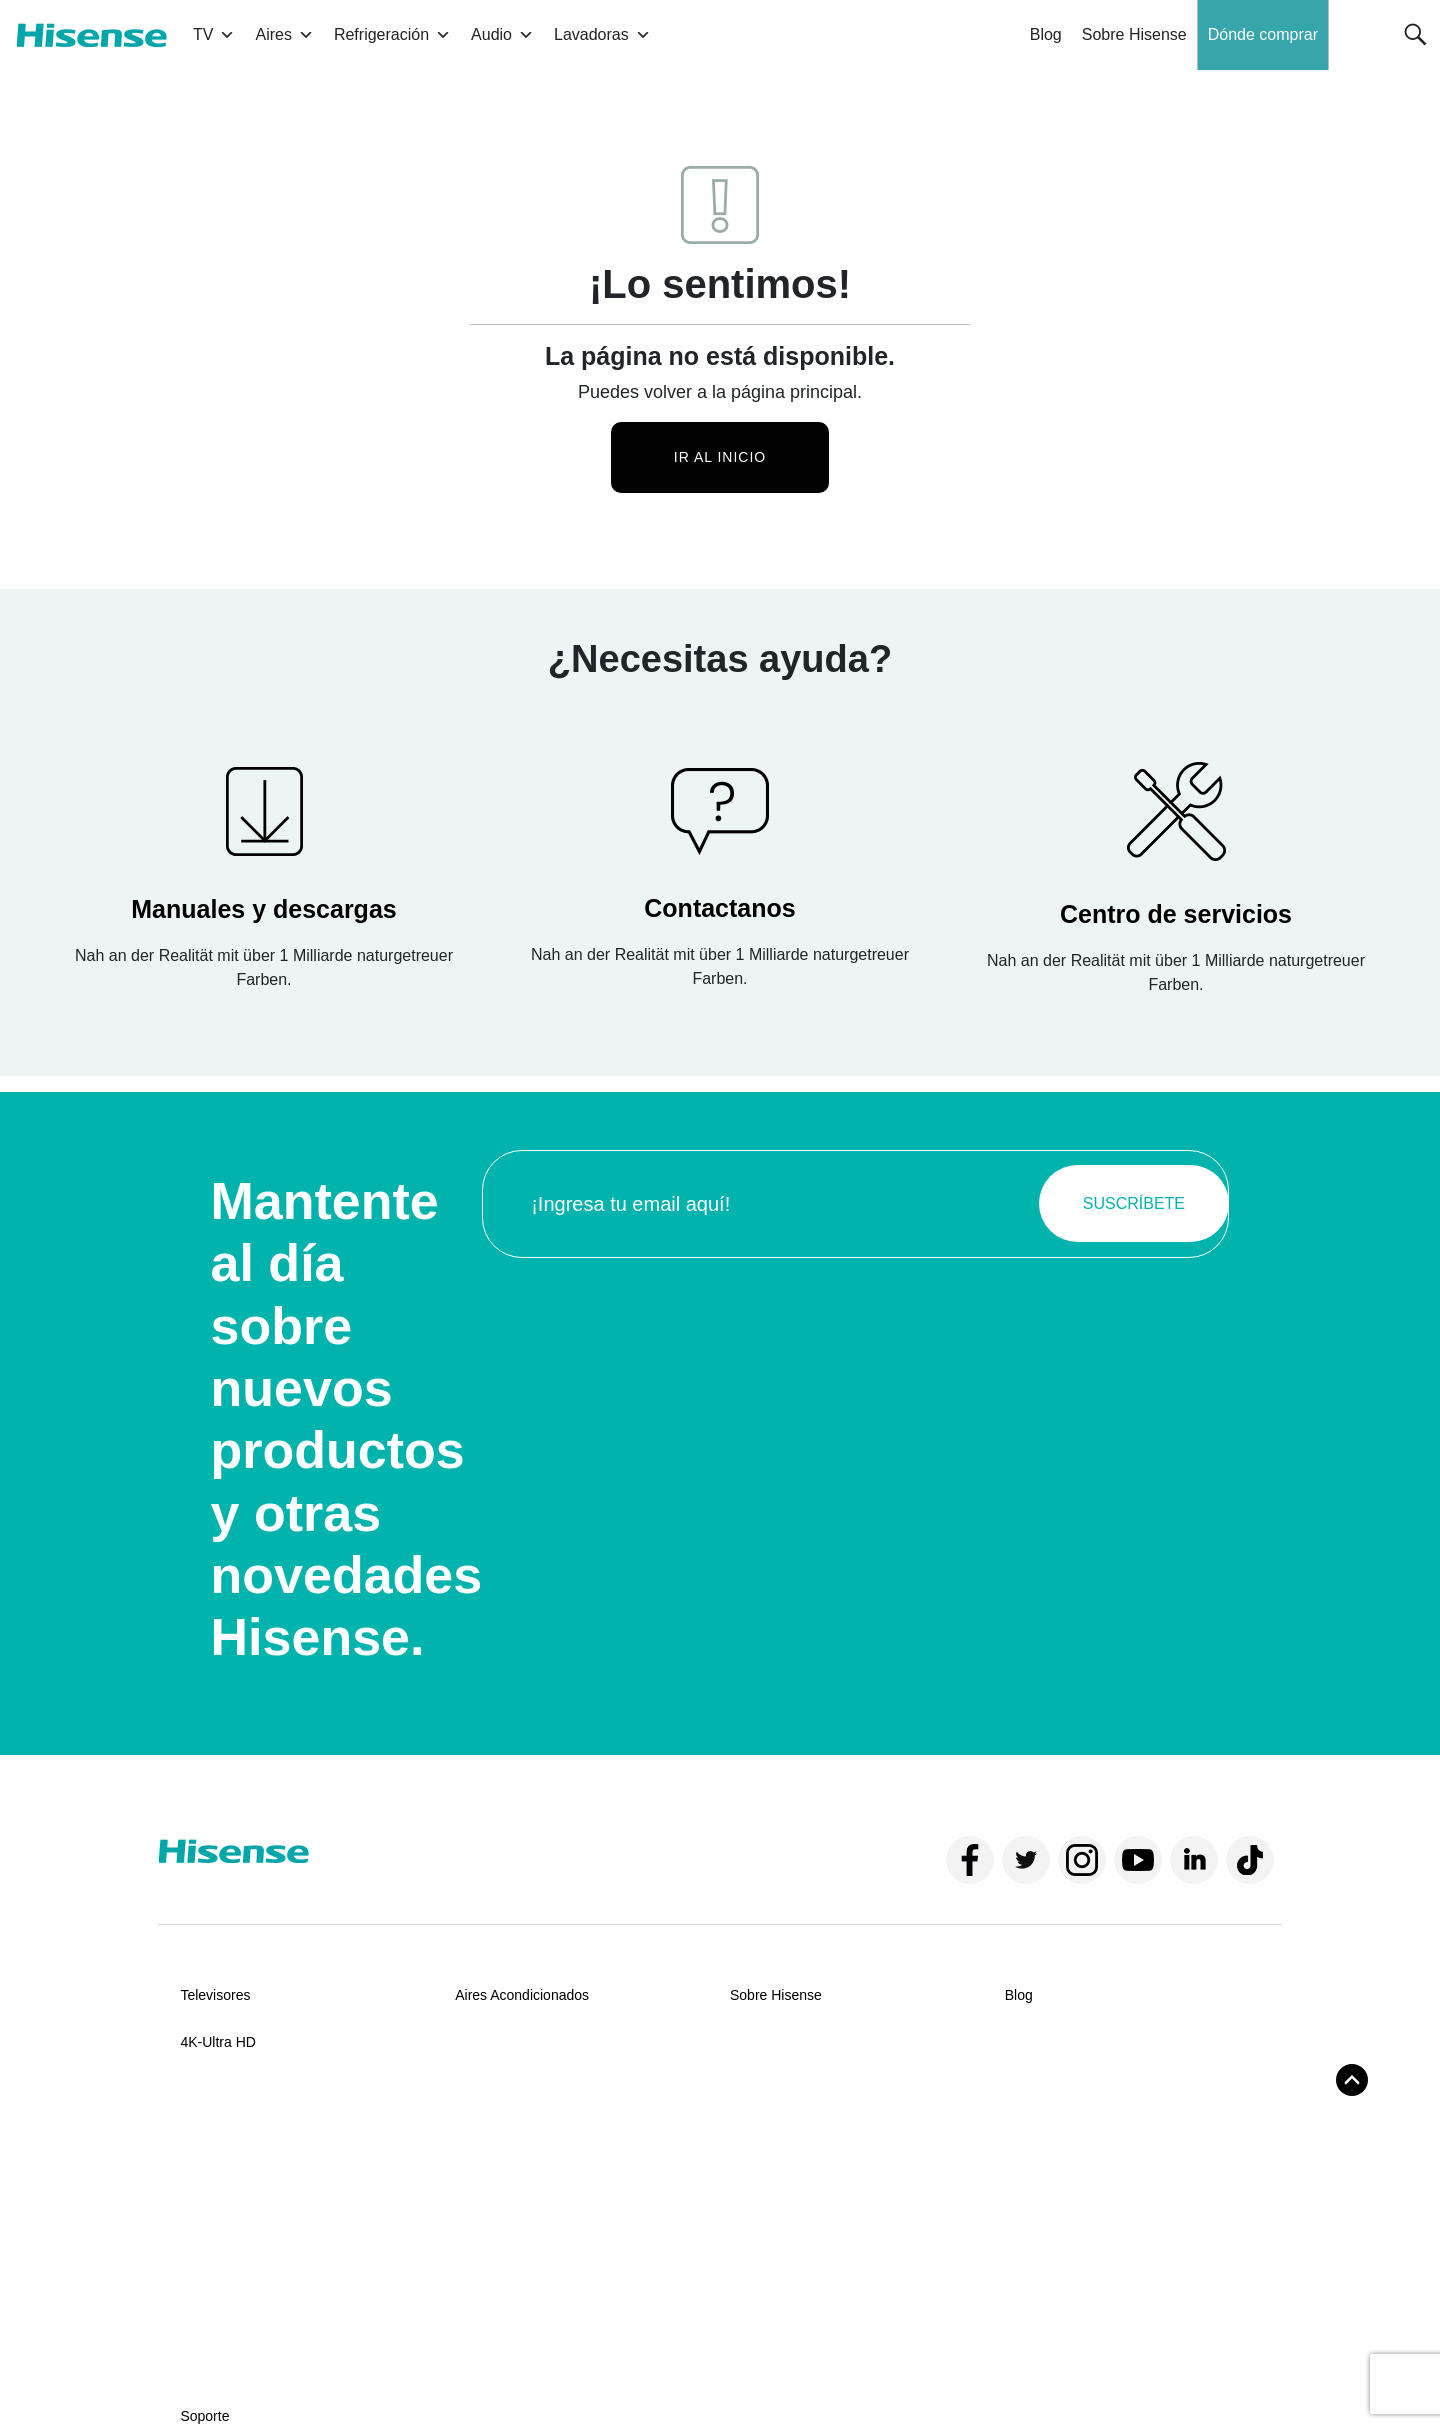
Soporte (204, 2122)
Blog (1046, 34)
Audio (502, 35)
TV (214, 35)
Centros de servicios (243, 2239)
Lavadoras (602, 35)
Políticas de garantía (244, 2274)
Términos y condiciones (237, 2375)
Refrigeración (392, 35)
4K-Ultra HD (217, 2042)
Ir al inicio (720, 457)
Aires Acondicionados (522, 1995)
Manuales (210, 2204)
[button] (1415, 35)
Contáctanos (219, 2169)
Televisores (215, 1995)
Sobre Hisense (1134, 34)
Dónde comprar (1263, 34)
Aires (284, 35)
